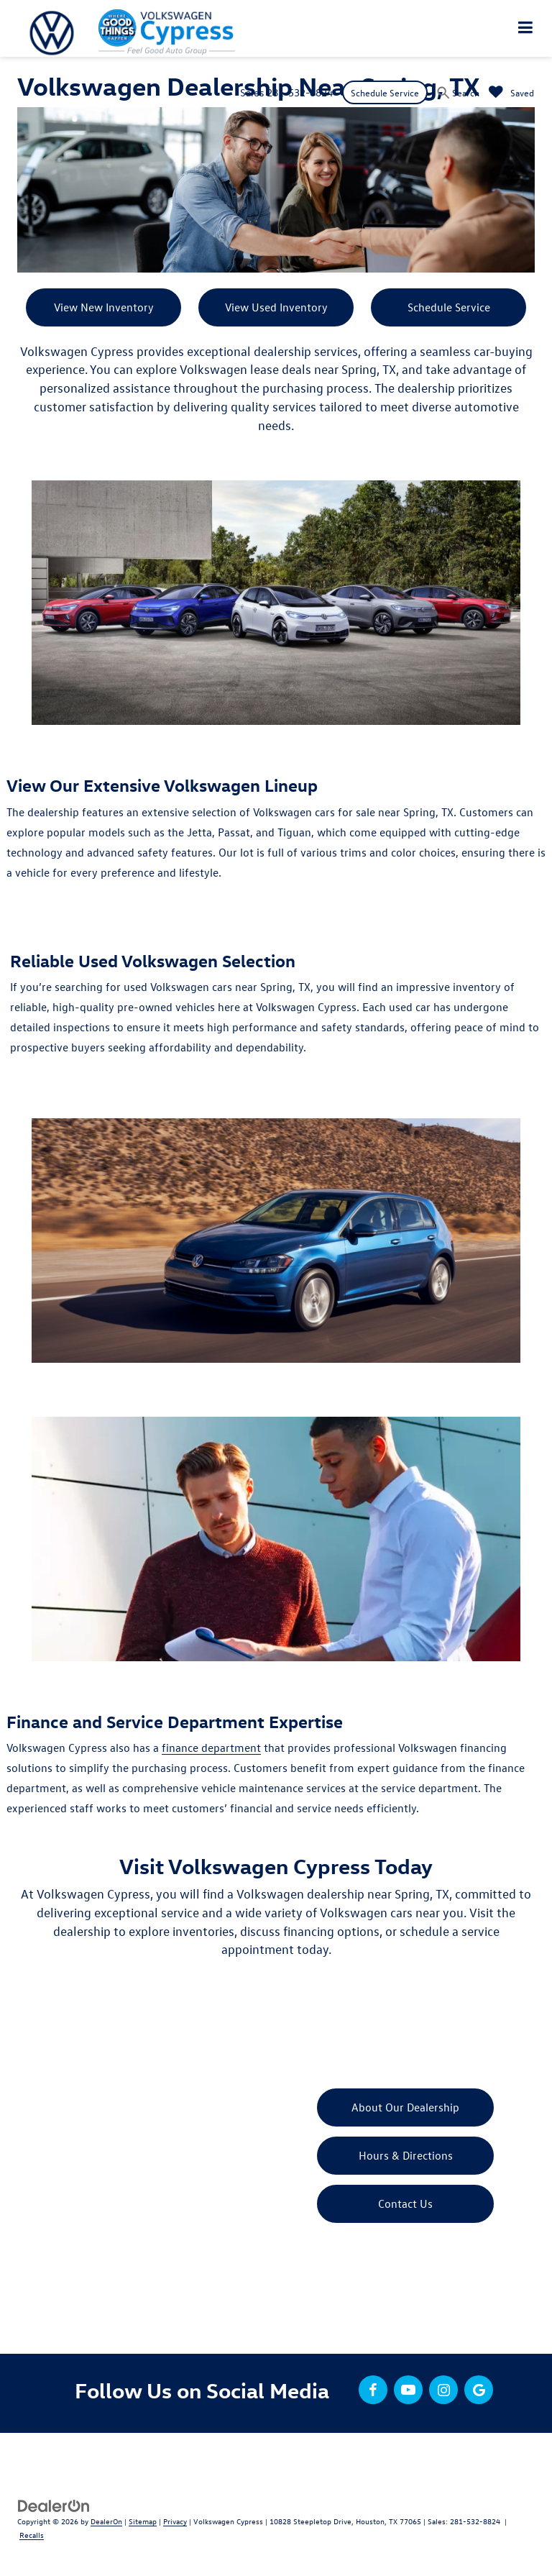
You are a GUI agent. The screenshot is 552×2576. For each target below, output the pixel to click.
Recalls (31, 2534)
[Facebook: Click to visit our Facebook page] (373, 2389)
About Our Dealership (405, 2107)
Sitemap (143, 2521)
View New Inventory (104, 307)
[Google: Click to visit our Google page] (478, 2389)
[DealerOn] (54, 2504)
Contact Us (405, 2203)
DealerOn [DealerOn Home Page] (106, 2521)
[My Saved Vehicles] (511, 92)
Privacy (175, 2521)
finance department (211, 1747)
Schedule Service (385, 92)
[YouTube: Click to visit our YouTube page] (408, 2389)
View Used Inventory (276, 307)
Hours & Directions (406, 2155)
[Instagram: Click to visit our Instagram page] (443, 2389)
